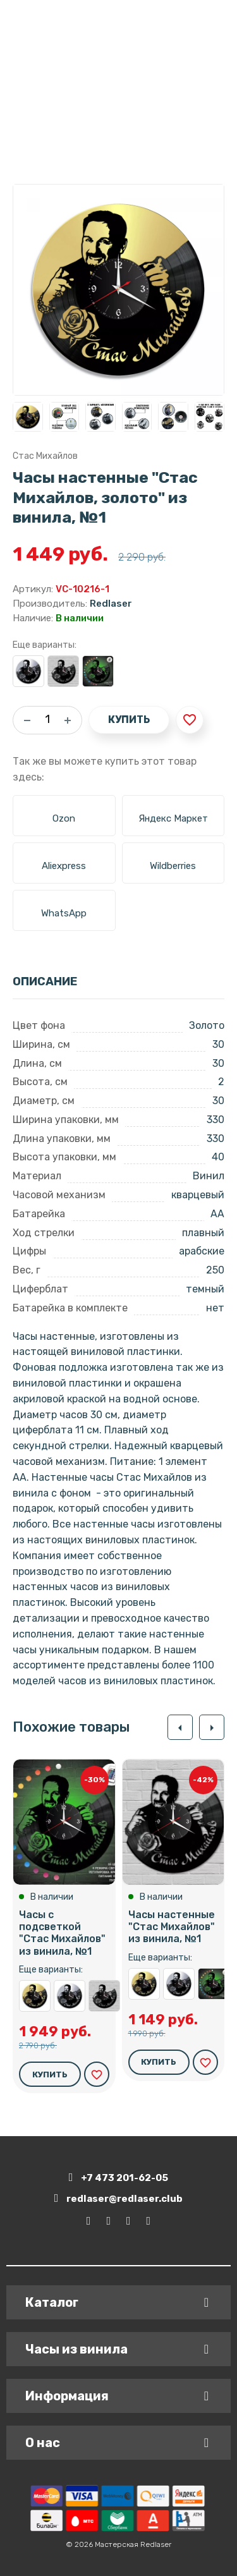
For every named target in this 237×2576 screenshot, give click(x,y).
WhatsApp (64, 913)
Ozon (63, 818)
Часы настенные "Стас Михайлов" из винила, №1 (63, 671)
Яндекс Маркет (173, 818)
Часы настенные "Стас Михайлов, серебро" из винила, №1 (28, 671)
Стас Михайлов (45, 456)
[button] (180, 1727)
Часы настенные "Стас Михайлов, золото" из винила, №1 (35, 1996)
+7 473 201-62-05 (119, 2178)
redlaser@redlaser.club (118, 2198)
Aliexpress (64, 866)
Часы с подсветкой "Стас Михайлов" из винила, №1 (98, 671)
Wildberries (173, 866)
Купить (129, 720)
